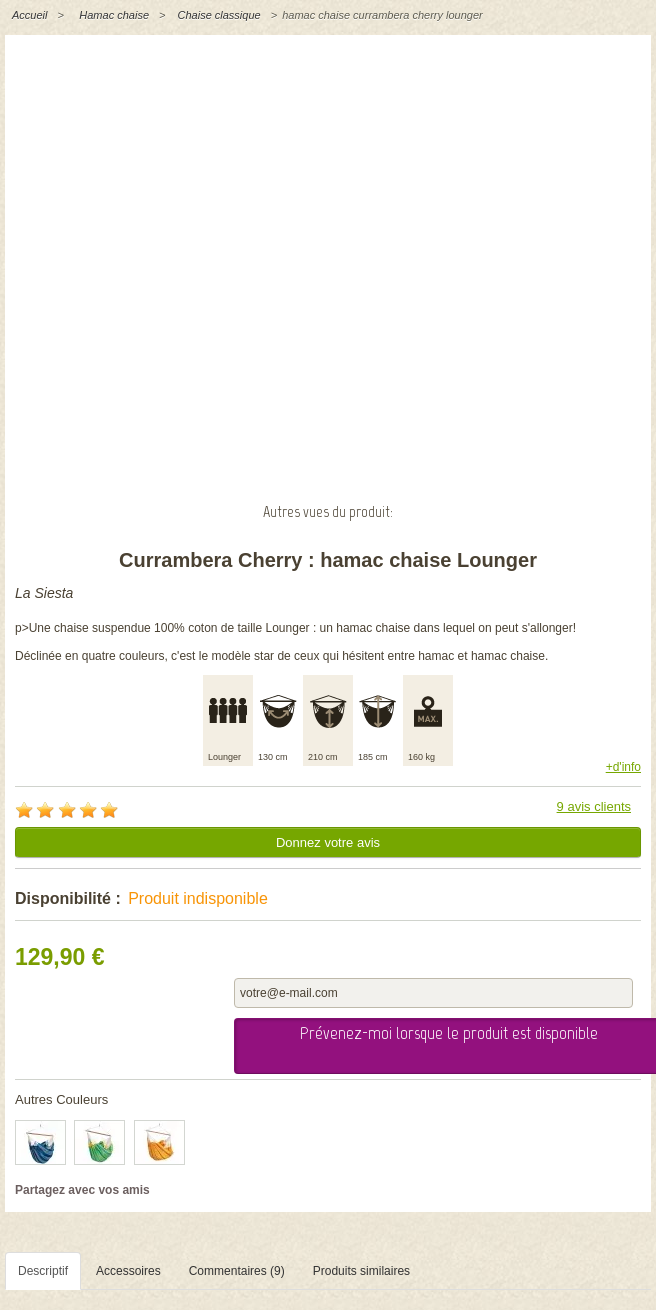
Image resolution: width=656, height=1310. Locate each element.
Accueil (29, 15)
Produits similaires (361, 1271)
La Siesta (44, 593)
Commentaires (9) (237, 1271)
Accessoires (128, 1271)
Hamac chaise (114, 15)
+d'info (623, 767)
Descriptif (43, 1271)
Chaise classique (219, 15)
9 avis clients (594, 806)
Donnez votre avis (328, 842)
